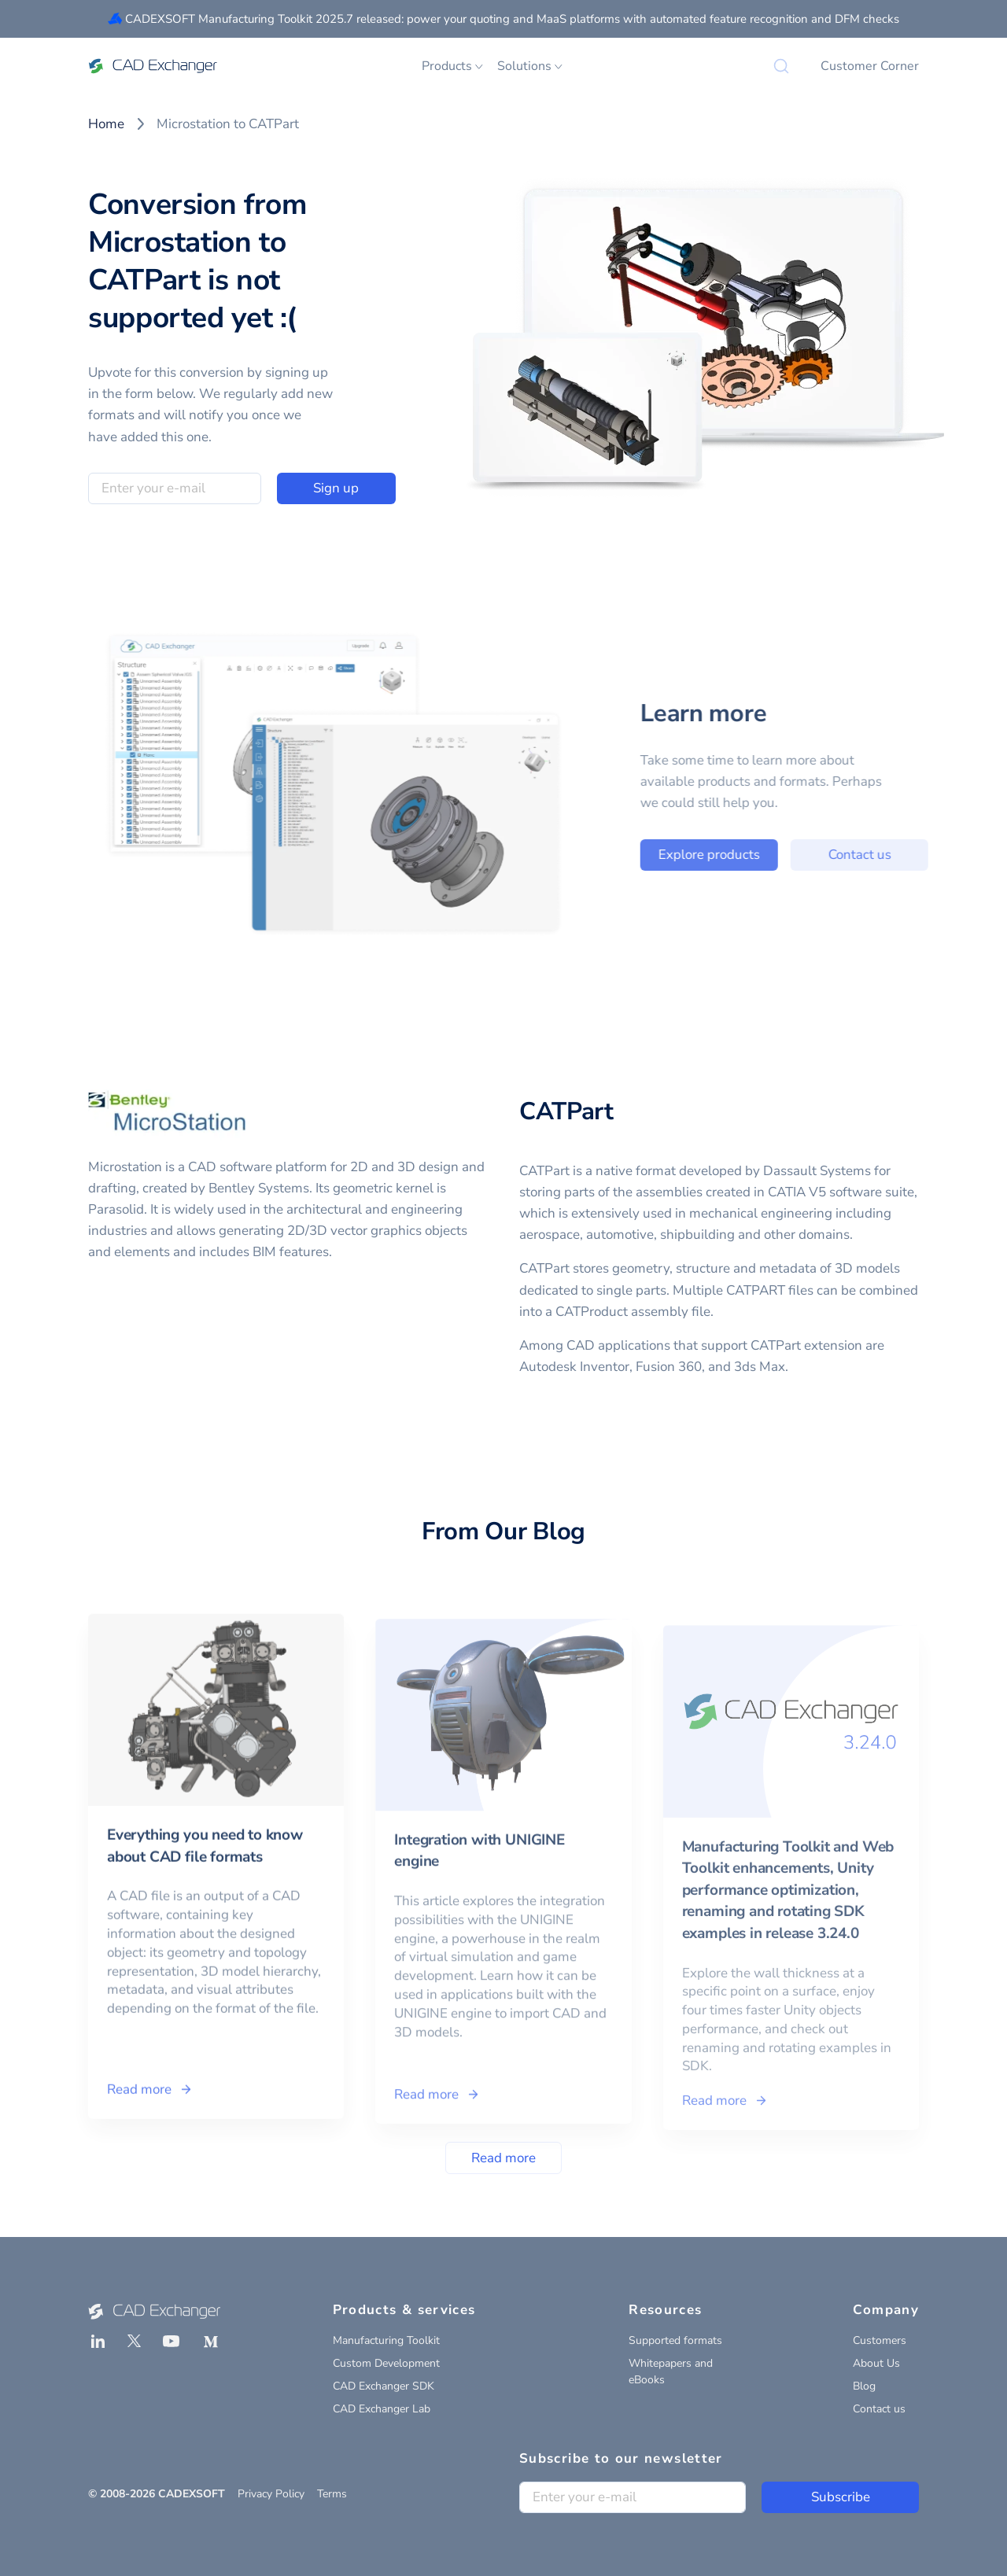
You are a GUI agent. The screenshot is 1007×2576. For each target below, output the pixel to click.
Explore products (730, 855)
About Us (876, 2363)
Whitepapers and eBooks (671, 2371)
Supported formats (675, 2340)
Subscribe (840, 2497)
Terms (332, 2493)
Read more (503, 2158)
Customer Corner (870, 66)
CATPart (566, 1111)
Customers (879, 2340)
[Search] (781, 66)
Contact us (880, 855)
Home (106, 124)
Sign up (336, 488)
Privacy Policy (271, 2493)
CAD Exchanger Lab (381, 2408)
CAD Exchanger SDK (383, 2386)
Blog (864, 2386)
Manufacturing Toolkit (386, 2340)
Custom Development (386, 2363)
